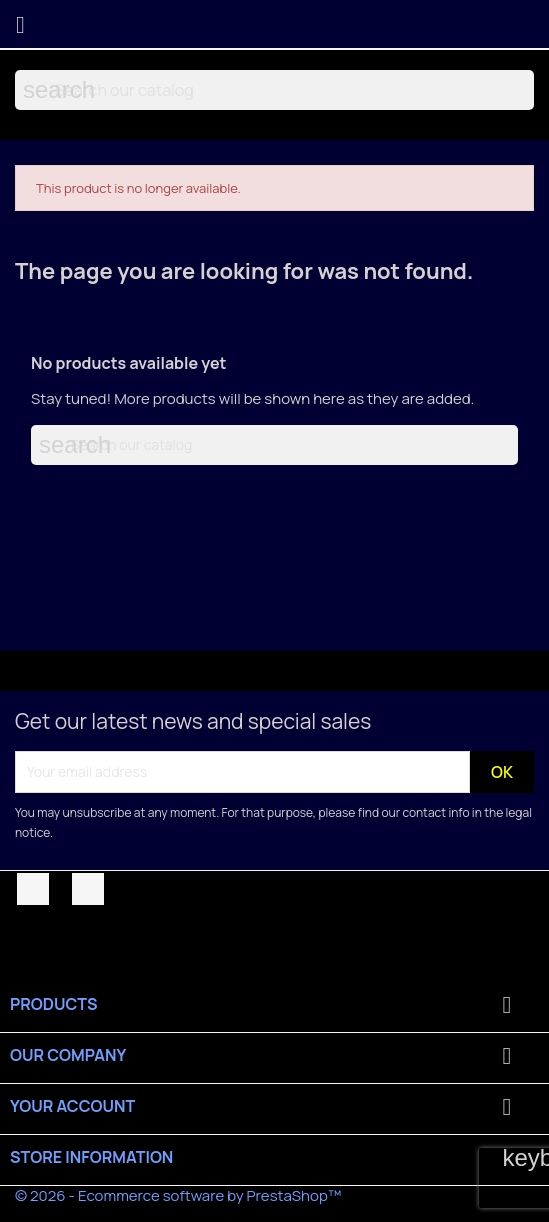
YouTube (88, 889)
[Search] (274, 90)
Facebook (33, 889)
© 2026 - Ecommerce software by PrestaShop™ (178, 1195)
